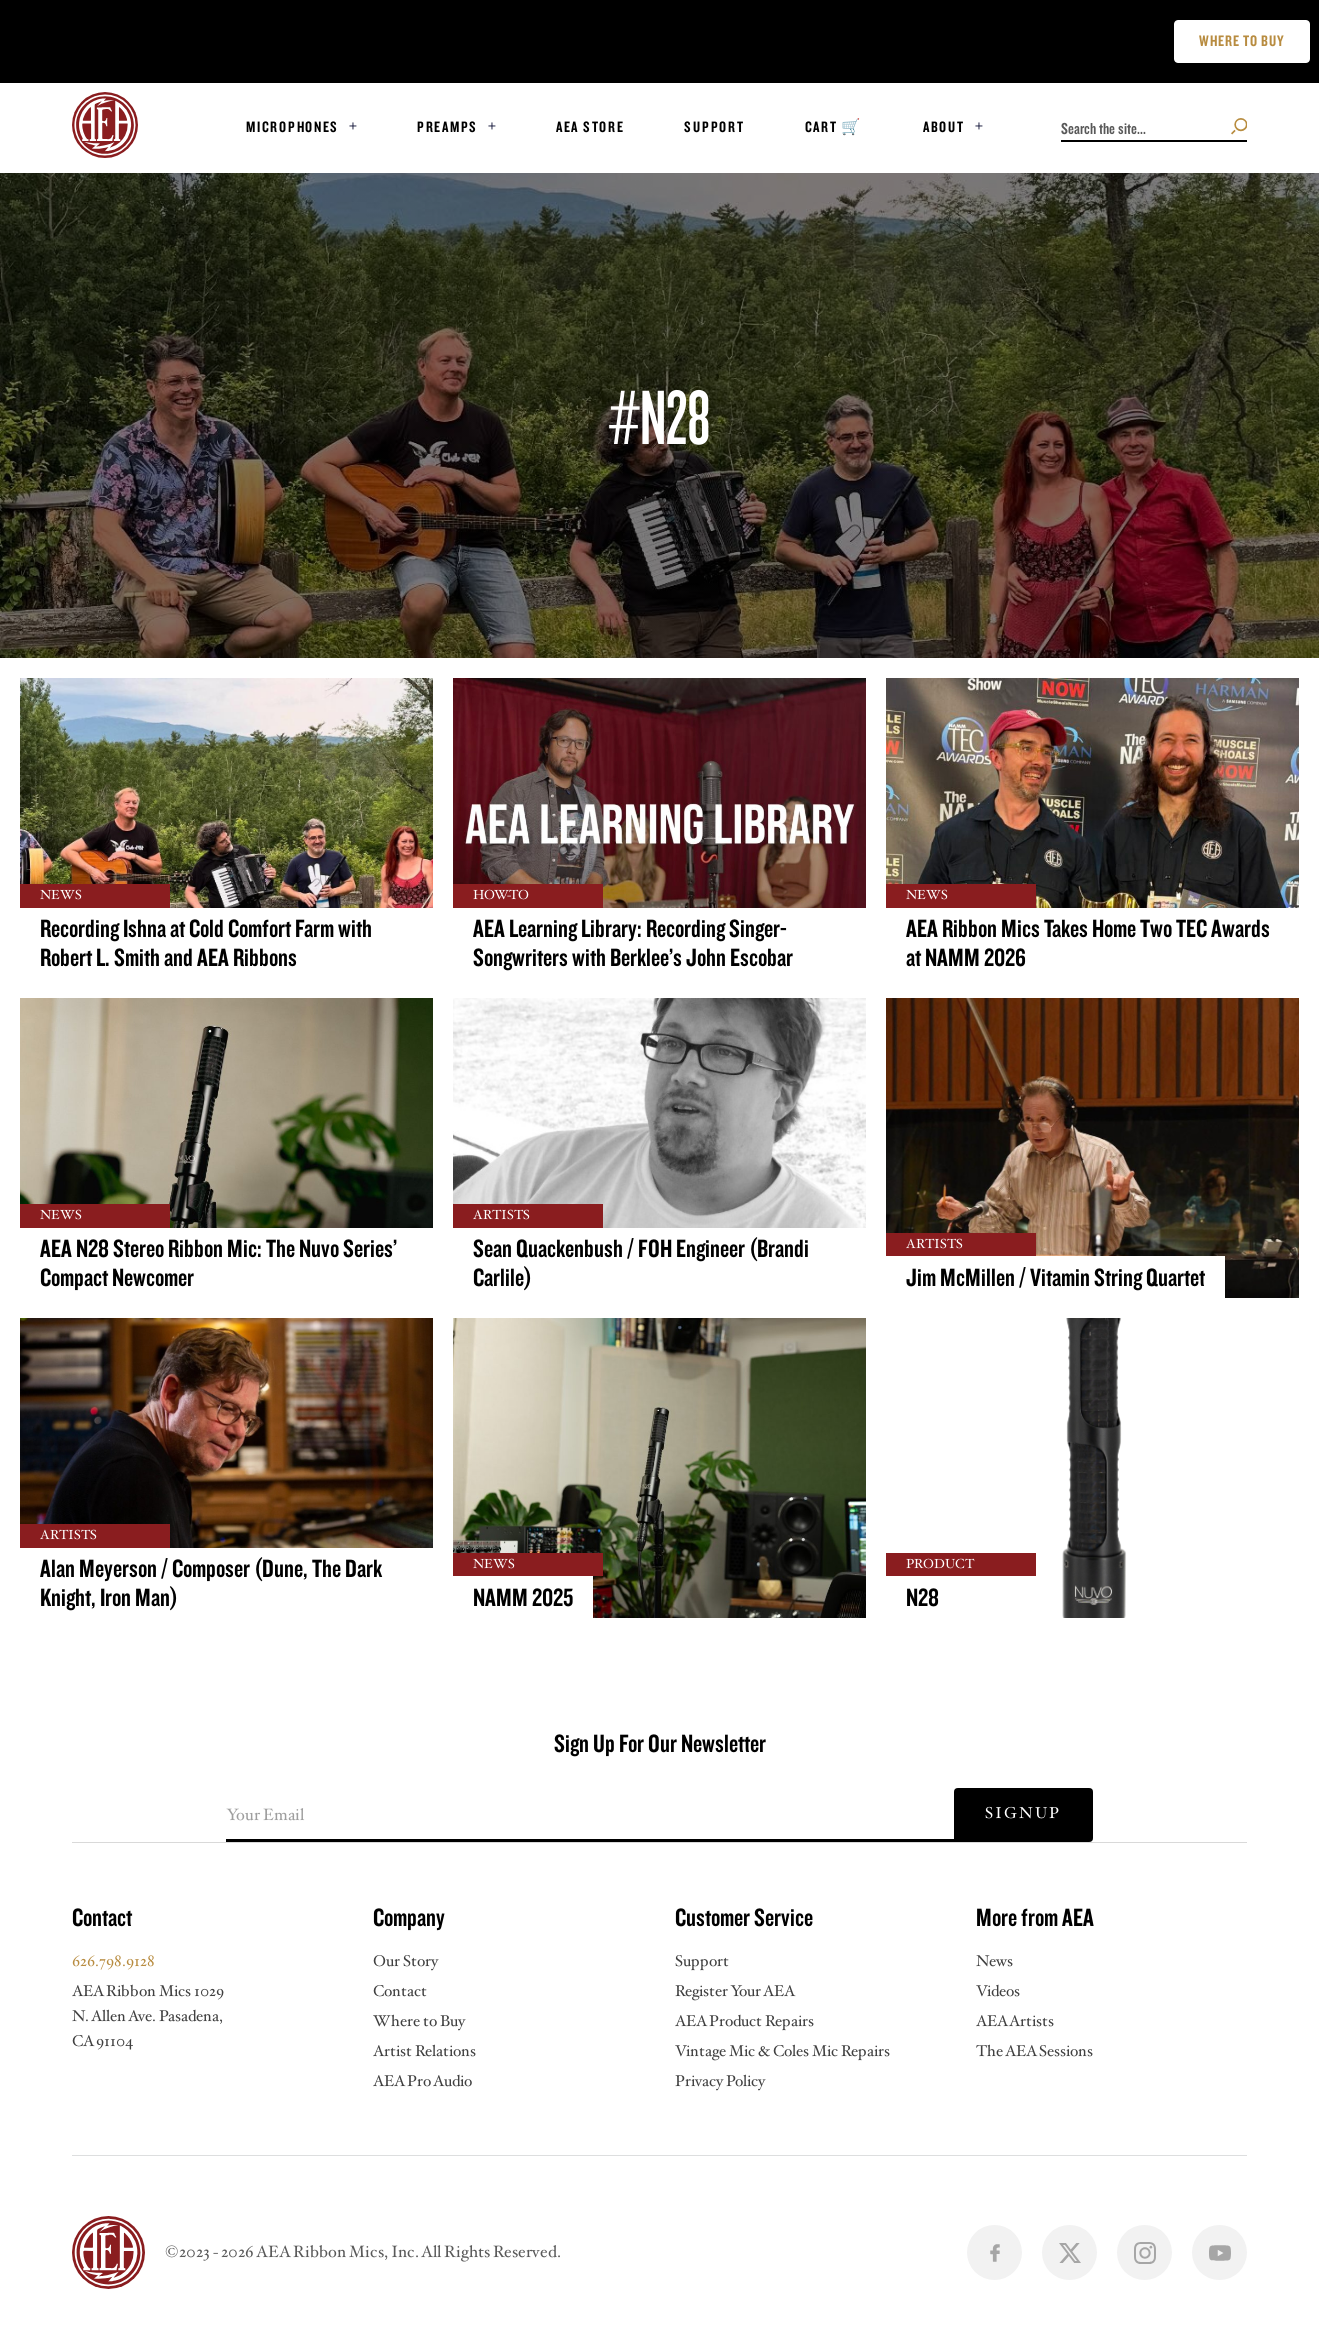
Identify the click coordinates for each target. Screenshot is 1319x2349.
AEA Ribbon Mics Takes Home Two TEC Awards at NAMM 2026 (1088, 943)
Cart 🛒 (834, 126)
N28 (922, 1597)
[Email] (589, 1815)
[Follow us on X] (1069, 2252)
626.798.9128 (113, 1961)
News (994, 1961)
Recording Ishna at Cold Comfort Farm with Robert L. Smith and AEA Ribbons (206, 943)
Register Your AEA (735, 1991)
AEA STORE (590, 126)
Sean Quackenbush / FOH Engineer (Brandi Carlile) (641, 1263)
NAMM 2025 (523, 1597)
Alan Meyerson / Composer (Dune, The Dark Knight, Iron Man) (211, 1583)
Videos (998, 1991)
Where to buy (1242, 40)
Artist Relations (424, 2051)
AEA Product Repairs (744, 2021)
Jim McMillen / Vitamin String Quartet (1055, 1277)
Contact (400, 1991)
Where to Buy (419, 2021)
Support (714, 126)
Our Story (405, 1961)
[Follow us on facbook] (994, 2252)
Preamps (447, 126)
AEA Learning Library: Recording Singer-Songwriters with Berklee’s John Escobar (633, 943)
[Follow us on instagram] (1144, 2252)
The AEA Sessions (1034, 2051)
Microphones (292, 126)
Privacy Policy (720, 2081)
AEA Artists (1015, 2021)
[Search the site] (1239, 126)
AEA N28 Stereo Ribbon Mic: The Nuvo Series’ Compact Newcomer (218, 1263)
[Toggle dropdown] (353, 126)
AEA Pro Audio (422, 2081)
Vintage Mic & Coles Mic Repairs (782, 2051)
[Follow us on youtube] (1219, 2252)
